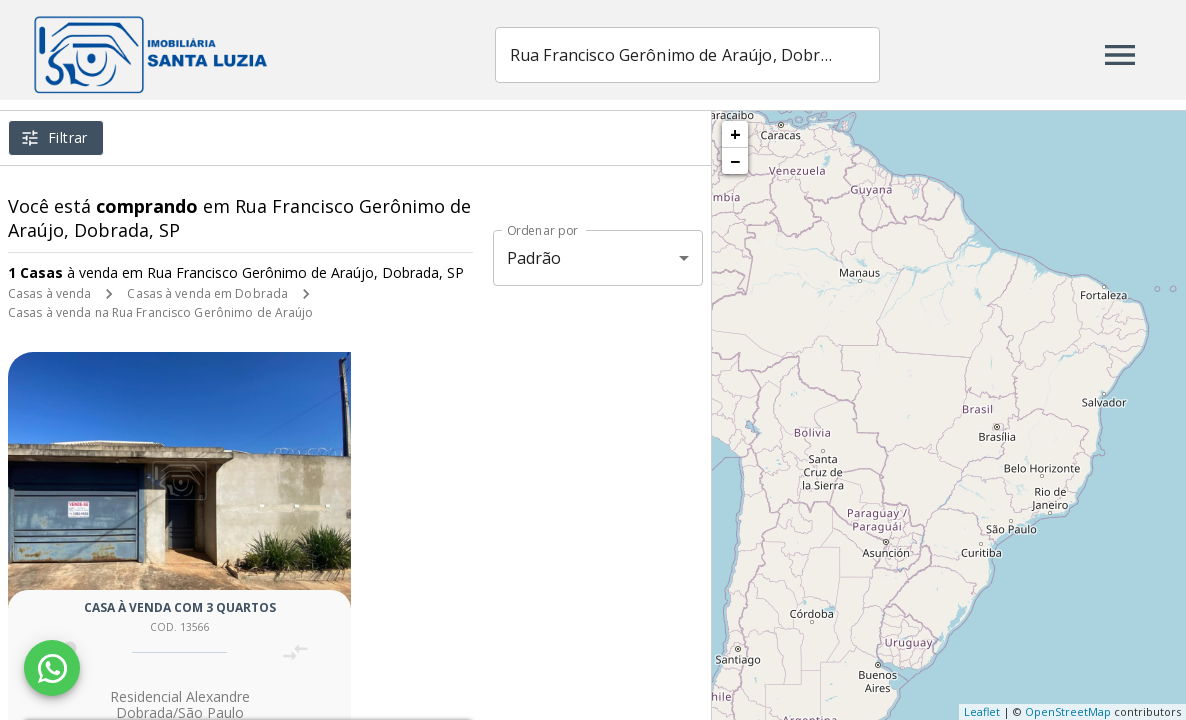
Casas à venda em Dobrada (207, 293)
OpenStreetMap (1068, 711)
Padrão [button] (534, 258)
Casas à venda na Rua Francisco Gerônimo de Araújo (161, 312)
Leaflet (982, 711)
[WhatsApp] (52, 668)
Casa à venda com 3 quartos (180, 607)
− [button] (735, 161)
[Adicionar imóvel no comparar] (295, 652)
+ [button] (735, 134)
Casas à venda (49, 293)
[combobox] (721, 55)
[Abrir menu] (1120, 55)
